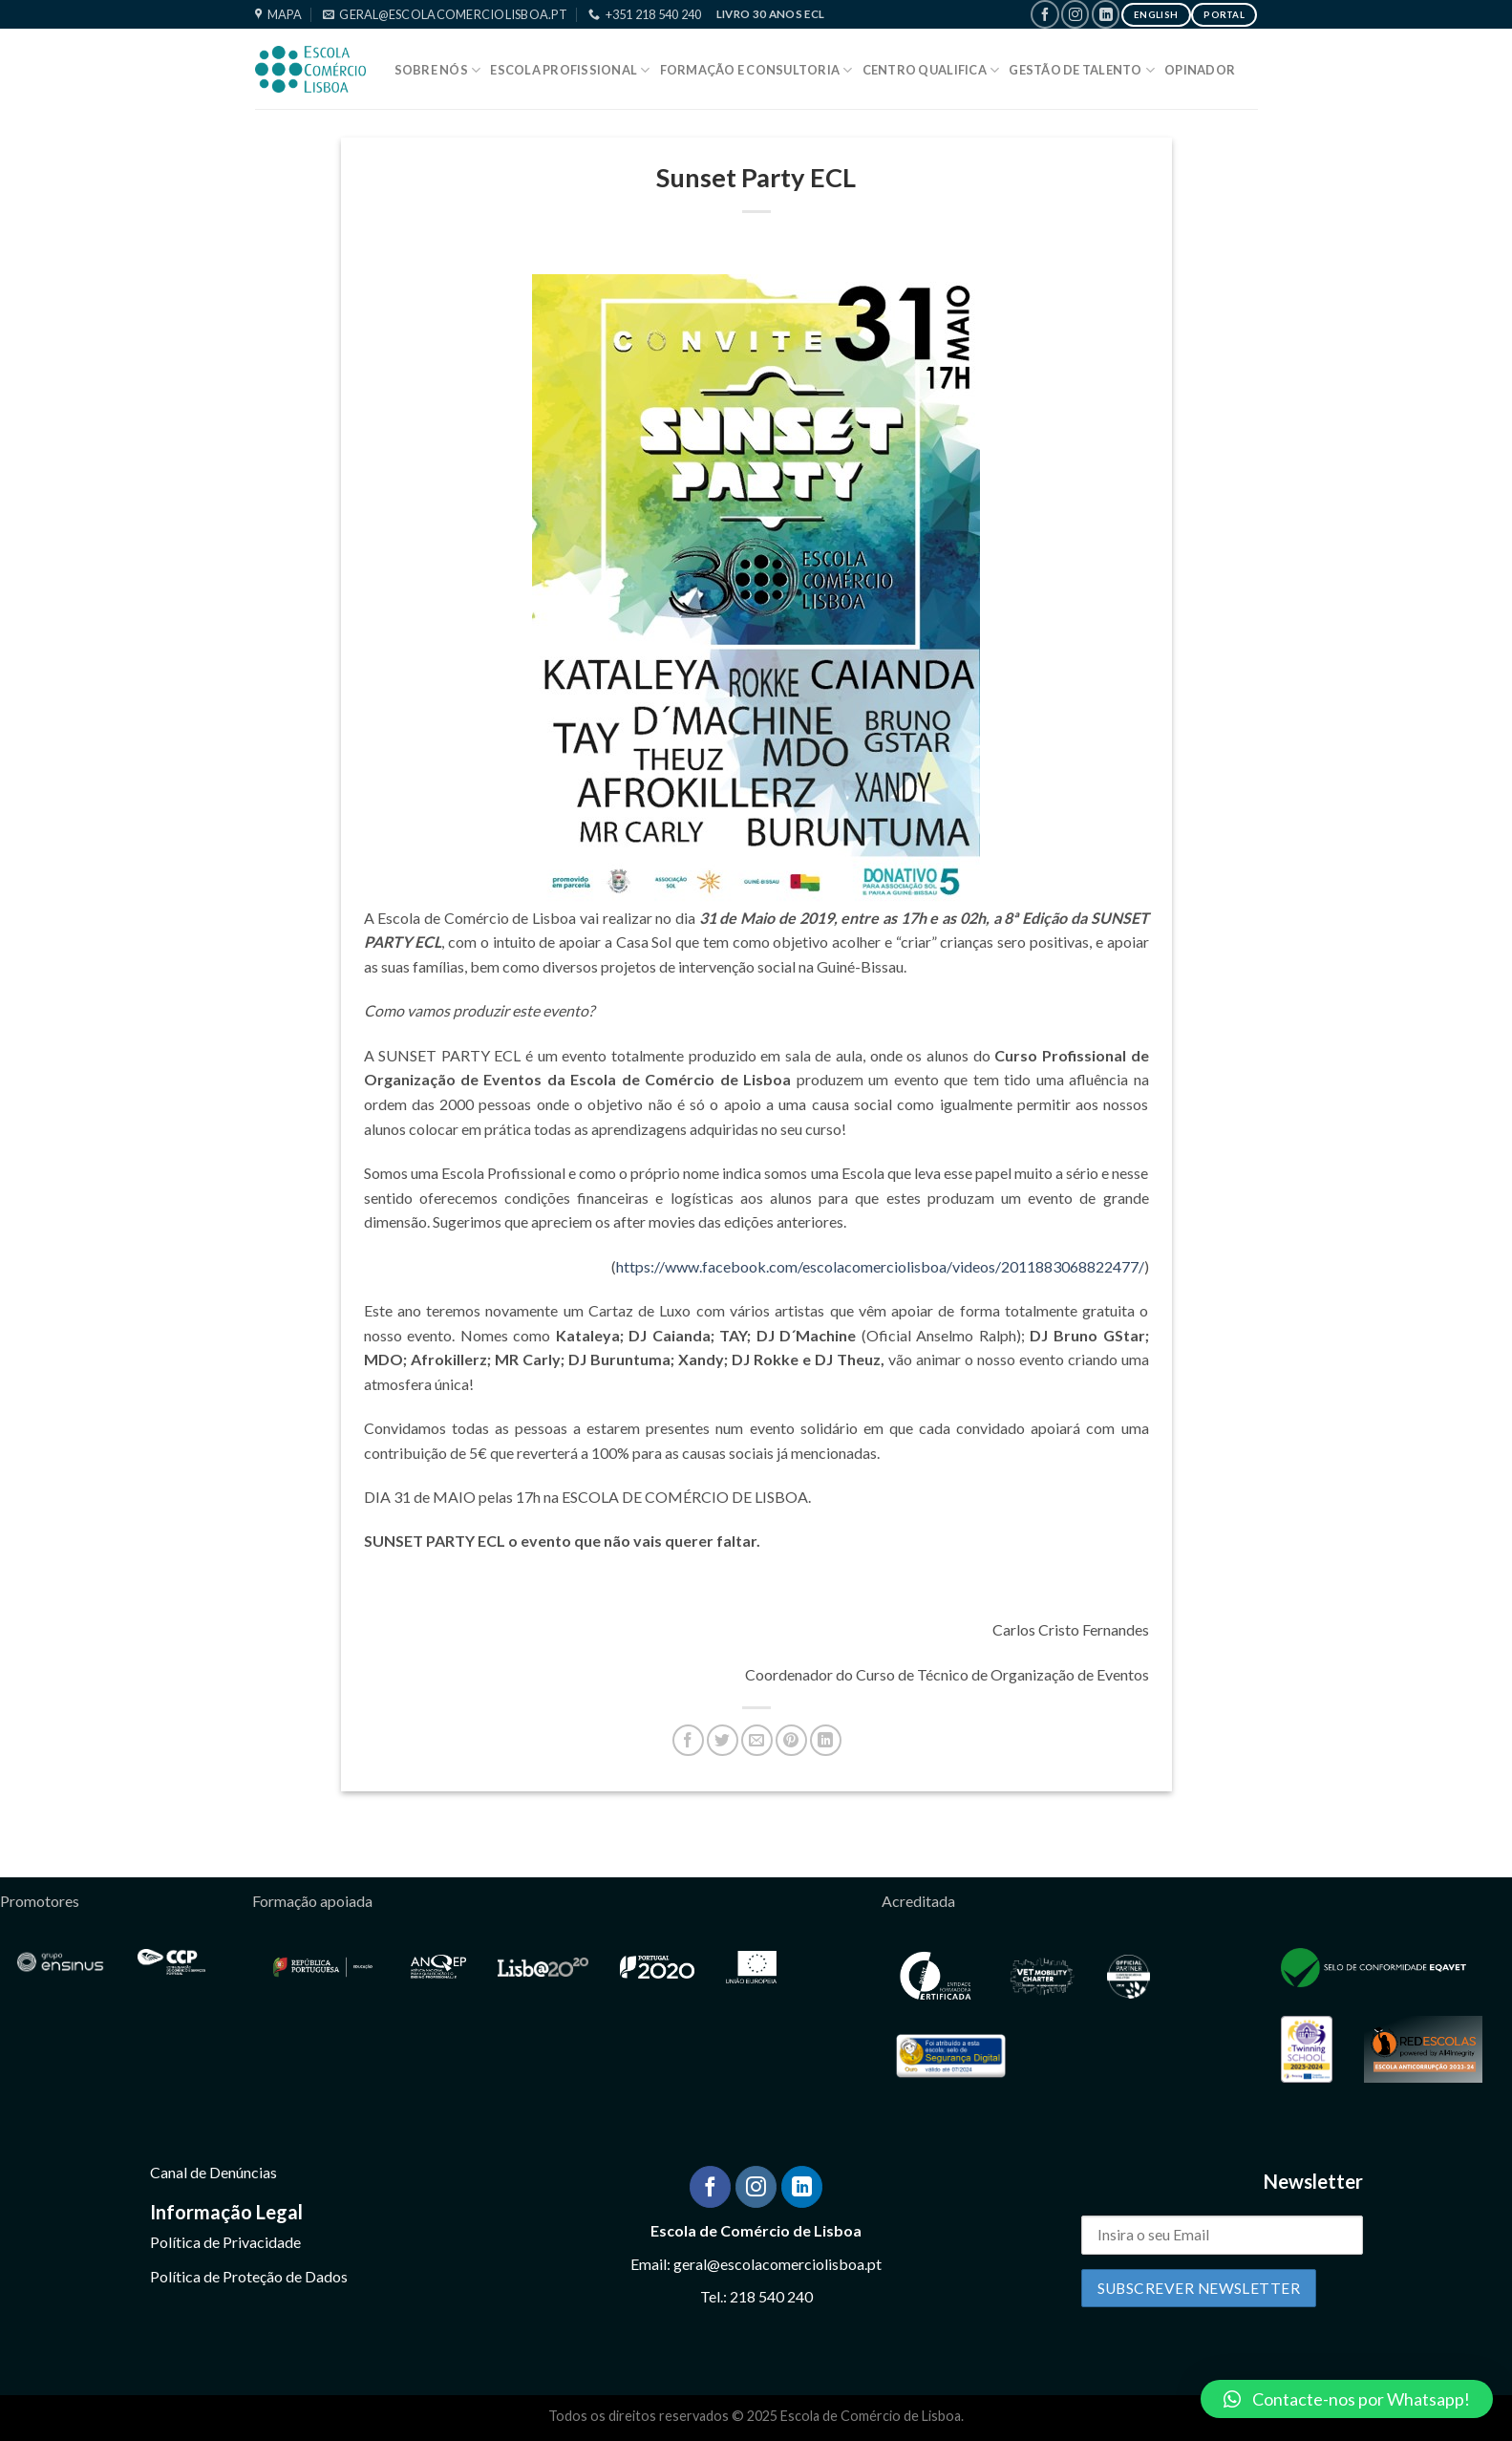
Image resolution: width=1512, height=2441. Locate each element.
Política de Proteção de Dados (249, 2276)
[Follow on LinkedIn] (1105, 14)
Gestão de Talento (1082, 70)
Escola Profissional (570, 70)
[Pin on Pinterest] (791, 1740)
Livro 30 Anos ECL (770, 14)
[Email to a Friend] (757, 1740)
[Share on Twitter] (722, 1740)
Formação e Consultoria (756, 70)
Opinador (1199, 69)
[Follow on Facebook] (1044, 14)
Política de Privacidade (225, 2242)
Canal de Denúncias (213, 2172)
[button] (1347, 2399)
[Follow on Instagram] (1075, 14)
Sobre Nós (437, 70)
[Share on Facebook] (688, 1740)
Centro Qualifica (931, 70)
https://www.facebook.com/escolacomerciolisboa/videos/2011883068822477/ (880, 1266)
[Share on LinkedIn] (825, 1740)
